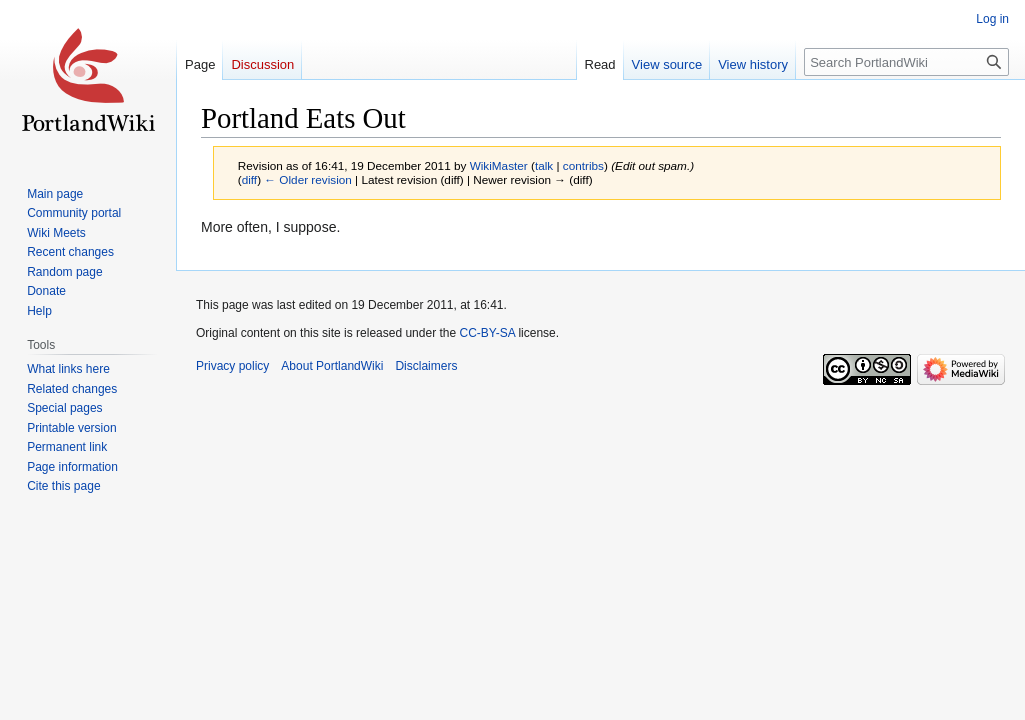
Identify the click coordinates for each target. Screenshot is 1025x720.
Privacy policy (232, 366)
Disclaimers (426, 366)
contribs (583, 165)
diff (249, 179)
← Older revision (308, 179)
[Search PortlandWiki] (906, 62)
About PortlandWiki (332, 366)
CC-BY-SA (487, 333)
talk (544, 165)
